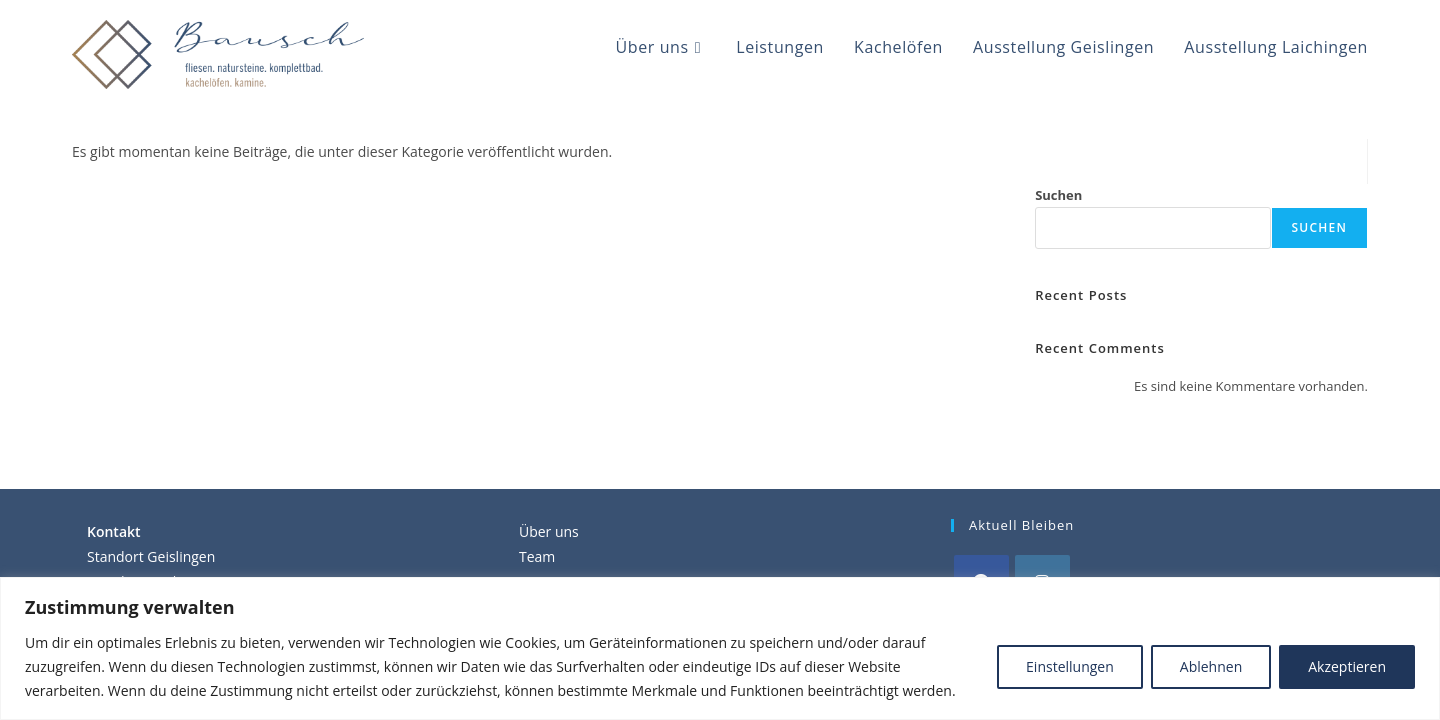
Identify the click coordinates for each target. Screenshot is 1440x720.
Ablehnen (1211, 666)
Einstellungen (1070, 666)
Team (537, 556)
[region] (720, 648)
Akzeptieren (1347, 666)
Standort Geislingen (151, 556)
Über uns (549, 531)
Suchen (1058, 195)
